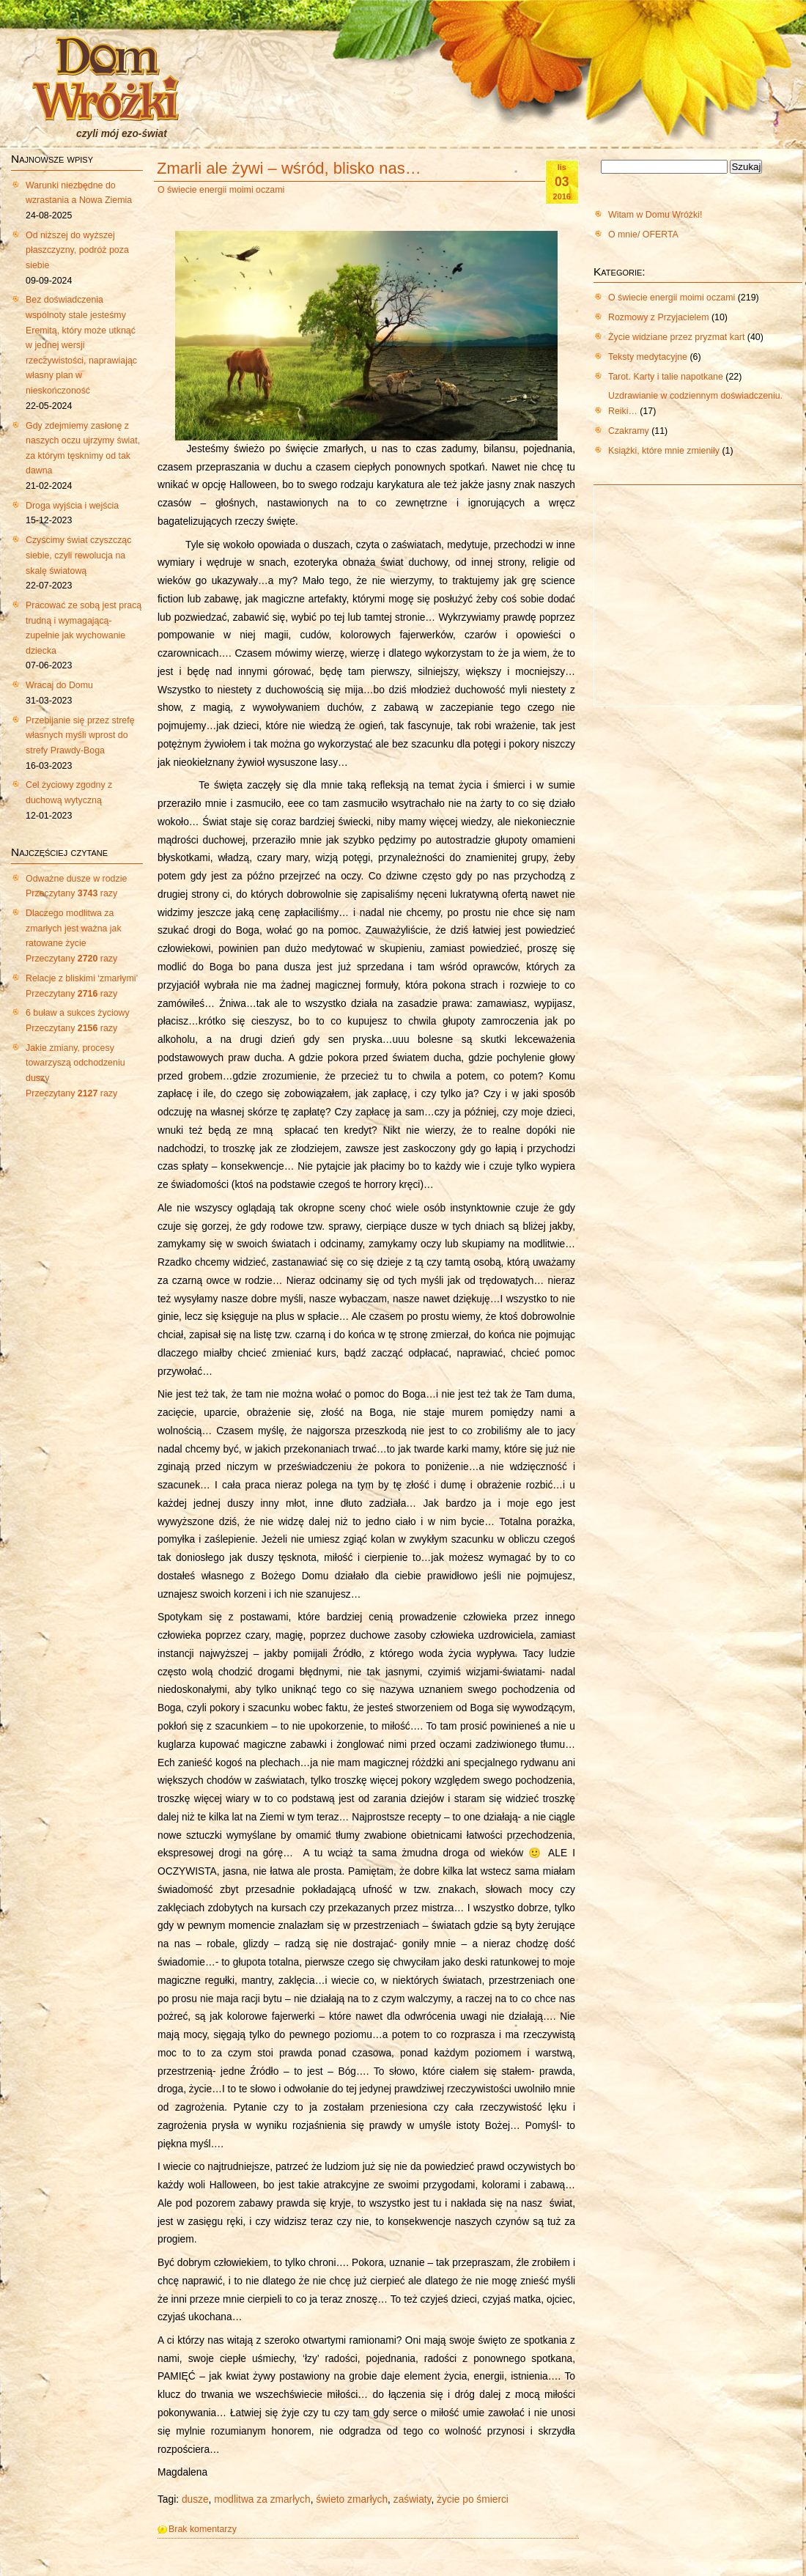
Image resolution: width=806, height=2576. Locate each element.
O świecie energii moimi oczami (221, 190)
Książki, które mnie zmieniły (664, 451)
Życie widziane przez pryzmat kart (676, 337)
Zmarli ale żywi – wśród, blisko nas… (289, 168)
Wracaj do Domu (59, 685)
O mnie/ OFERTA (643, 234)
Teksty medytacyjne (647, 357)
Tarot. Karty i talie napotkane (665, 377)
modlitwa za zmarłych (262, 2499)
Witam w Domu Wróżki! (655, 215)
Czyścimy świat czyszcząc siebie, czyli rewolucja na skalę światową (78, 555)
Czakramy (628, 431)
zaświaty (412, 2499)
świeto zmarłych (352, 2499)
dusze (195, 2499)
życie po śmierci (473, 2499)
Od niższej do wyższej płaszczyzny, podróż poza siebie (77, 250)
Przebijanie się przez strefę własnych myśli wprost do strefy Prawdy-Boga (80, 735)
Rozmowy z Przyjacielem (658, 317)
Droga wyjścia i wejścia (72, 506)
